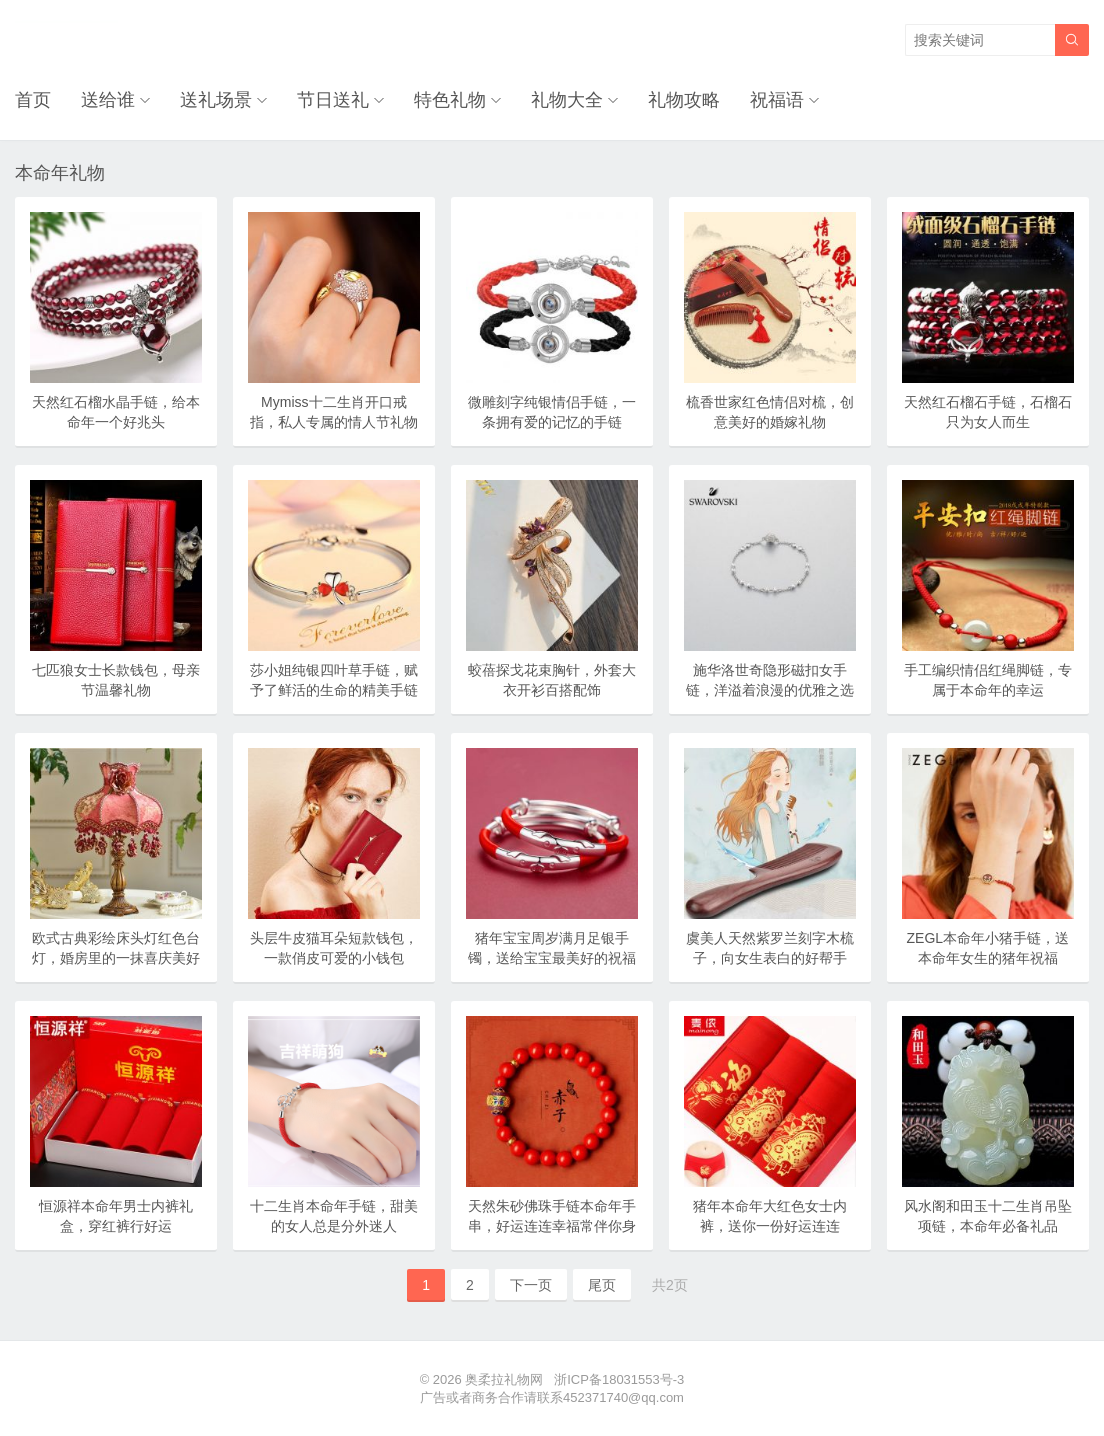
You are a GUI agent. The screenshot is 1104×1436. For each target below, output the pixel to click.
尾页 (602, 1285)
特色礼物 (450, 100)
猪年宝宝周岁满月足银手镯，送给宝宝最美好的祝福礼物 (552, 957)
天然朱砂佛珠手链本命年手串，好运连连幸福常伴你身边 (552, 1225)
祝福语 (777, 100)
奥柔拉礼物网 (504, 1379)
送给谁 (108, 100)
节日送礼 (333, 100)
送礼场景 (216, 100)
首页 (33, 100)
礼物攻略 (684, 100)
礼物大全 (567, 100)
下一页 (531, 1285)
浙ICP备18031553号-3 (619, 1379)
